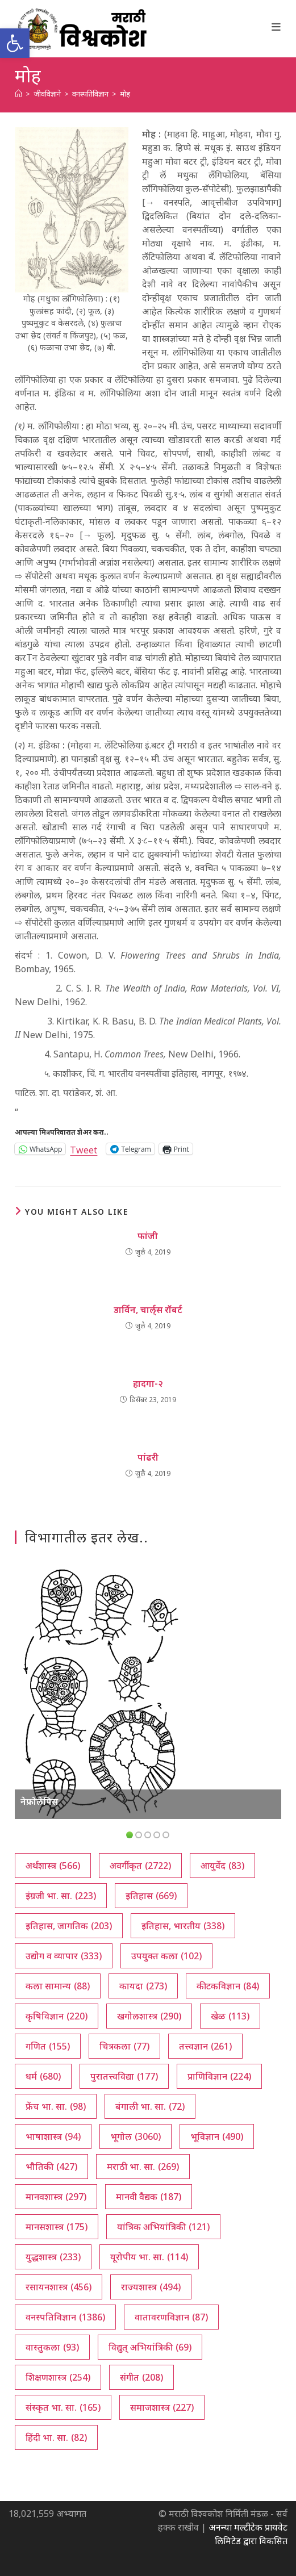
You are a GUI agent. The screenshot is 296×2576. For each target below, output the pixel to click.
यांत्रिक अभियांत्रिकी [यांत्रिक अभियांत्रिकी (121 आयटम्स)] (163, 2227)
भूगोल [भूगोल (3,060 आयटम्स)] (135, 2136)
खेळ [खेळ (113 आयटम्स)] (230, 2016)
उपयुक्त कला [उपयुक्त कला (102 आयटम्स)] (166, 1956)
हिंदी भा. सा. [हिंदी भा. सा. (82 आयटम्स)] (56, 2437)
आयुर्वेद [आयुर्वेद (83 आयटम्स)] (222, 1865)
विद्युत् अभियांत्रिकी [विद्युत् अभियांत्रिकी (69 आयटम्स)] (150, 2347)
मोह (125, 94)
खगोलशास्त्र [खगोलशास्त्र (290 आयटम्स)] (149, 2016)
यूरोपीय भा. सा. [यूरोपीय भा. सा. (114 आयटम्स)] (149, 2257)
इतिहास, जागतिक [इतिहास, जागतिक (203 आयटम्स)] (69, 1926)
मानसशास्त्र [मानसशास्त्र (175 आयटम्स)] (56, 2227)
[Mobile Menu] (276, 27)
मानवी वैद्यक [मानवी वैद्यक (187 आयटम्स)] (148, 2196)
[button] (15, 43)
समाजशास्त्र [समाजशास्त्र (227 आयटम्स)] (162, 2407)
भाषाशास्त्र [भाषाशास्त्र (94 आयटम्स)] (53, 2136)
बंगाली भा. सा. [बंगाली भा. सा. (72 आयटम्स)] (150, 2106)
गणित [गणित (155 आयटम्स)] (48, 2046)
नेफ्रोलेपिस (39, 1801)
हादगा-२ (148, 1383)
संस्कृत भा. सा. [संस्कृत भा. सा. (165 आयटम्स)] (63, 2407)
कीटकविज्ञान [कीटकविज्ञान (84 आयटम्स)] (228, 1986)
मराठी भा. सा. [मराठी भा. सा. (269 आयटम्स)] (143, 2166)
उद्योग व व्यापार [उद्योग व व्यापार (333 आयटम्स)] (64, 1956)
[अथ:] (18, 94)
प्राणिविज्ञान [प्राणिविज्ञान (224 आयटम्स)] (219, 2076)
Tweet (83, 1148)
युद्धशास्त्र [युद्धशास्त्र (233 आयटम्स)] (53, 2257)
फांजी (147, 1236)
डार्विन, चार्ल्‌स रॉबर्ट (148, 1309)
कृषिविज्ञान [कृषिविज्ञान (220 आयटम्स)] (56, 2016)
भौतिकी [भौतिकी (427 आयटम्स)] (51, 2166)
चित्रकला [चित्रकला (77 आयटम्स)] (124, 2046)
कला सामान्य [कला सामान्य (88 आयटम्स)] (58, 1986)
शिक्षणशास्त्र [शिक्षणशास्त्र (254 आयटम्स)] (58, 2377)
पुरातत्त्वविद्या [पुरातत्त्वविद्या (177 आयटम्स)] (124, 2076)
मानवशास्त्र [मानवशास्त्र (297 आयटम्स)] (56, 2196)
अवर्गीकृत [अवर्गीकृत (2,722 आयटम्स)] (140, 1865)
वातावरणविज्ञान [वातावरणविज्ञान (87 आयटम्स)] (171, 2317)
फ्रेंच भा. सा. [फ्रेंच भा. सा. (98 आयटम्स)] (56, 2106)
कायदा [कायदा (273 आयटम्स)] (143, 1986)
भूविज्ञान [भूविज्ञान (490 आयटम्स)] (216, 2136)
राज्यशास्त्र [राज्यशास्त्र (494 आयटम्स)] (151, 2287)
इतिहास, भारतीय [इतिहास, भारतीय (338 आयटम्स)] (182, 1926)
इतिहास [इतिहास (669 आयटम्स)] (151, 1895)
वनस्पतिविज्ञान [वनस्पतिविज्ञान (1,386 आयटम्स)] (65, 2317)
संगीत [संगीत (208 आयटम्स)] (141, 2377)
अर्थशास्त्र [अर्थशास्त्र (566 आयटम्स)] (53, 1865)
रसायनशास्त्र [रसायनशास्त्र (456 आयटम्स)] (58, 2287)
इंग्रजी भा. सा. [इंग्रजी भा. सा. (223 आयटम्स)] (61, 1895)
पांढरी (148, 1457)
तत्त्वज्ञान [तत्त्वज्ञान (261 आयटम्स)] (205, 2046)
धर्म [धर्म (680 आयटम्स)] (43, 2076)
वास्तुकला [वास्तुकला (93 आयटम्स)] (52, 2347)
